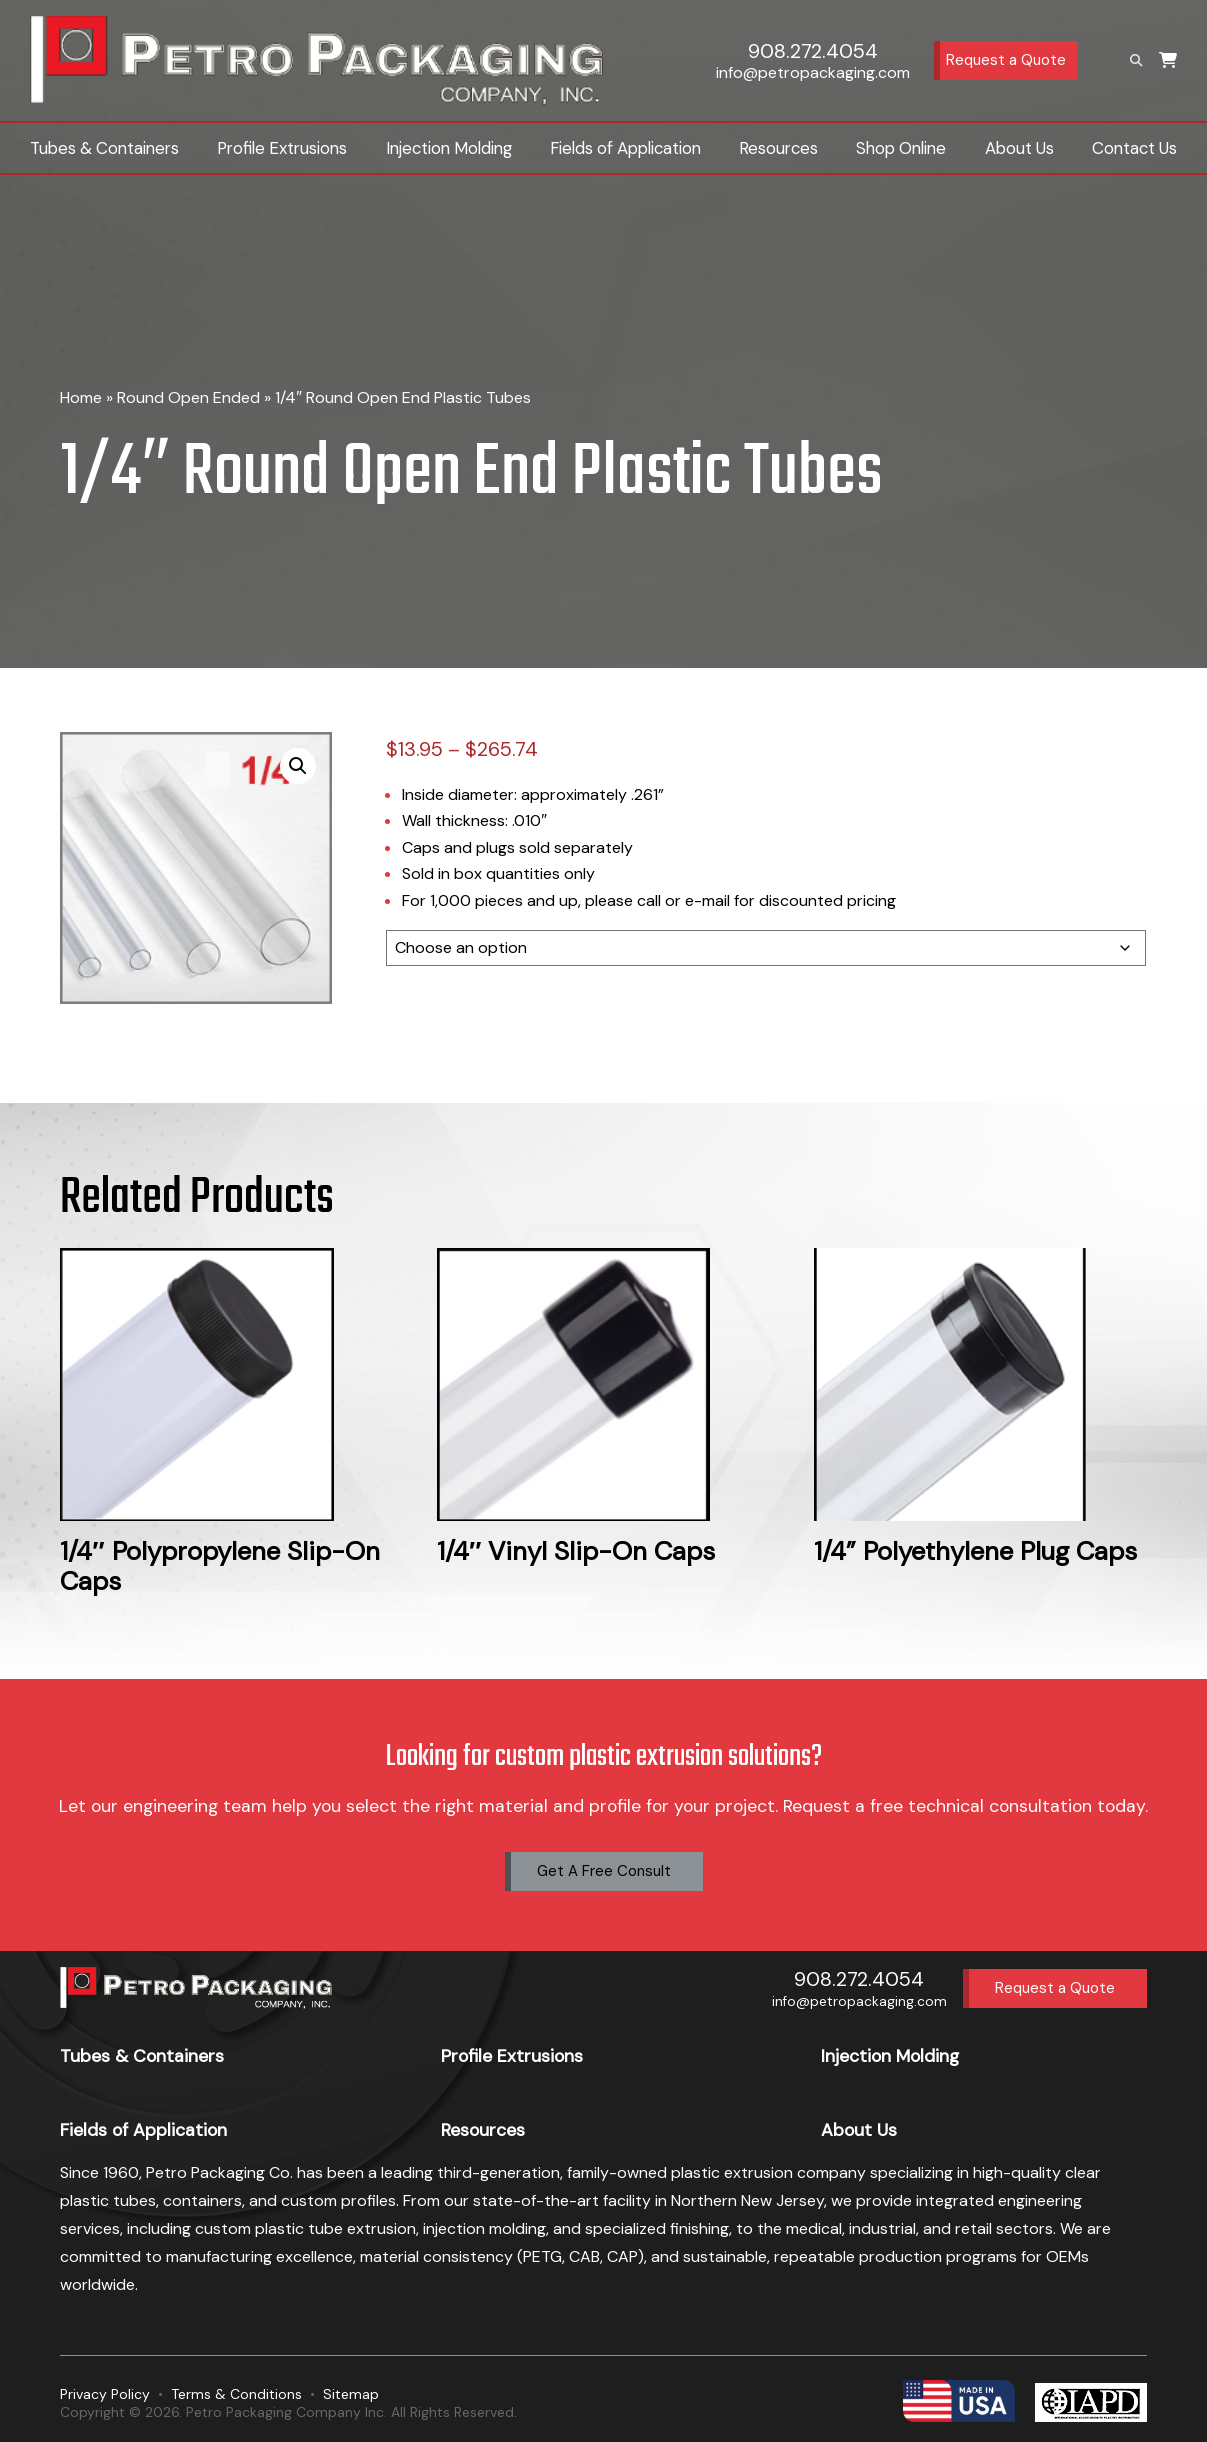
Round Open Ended (188, 397)
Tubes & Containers (104, 148)
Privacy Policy (105, 2394)
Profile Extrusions (282, 148)
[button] (298, 766)
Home (81, 397)
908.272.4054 (813, 51)
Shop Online (901, 148)
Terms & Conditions (236, 2394)
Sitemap (351, 2394)
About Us (1019, 148)
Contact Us (1134, 148)
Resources (778, 148)
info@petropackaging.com (813, 72)
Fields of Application (625, 148)
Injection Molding (449, 148)
